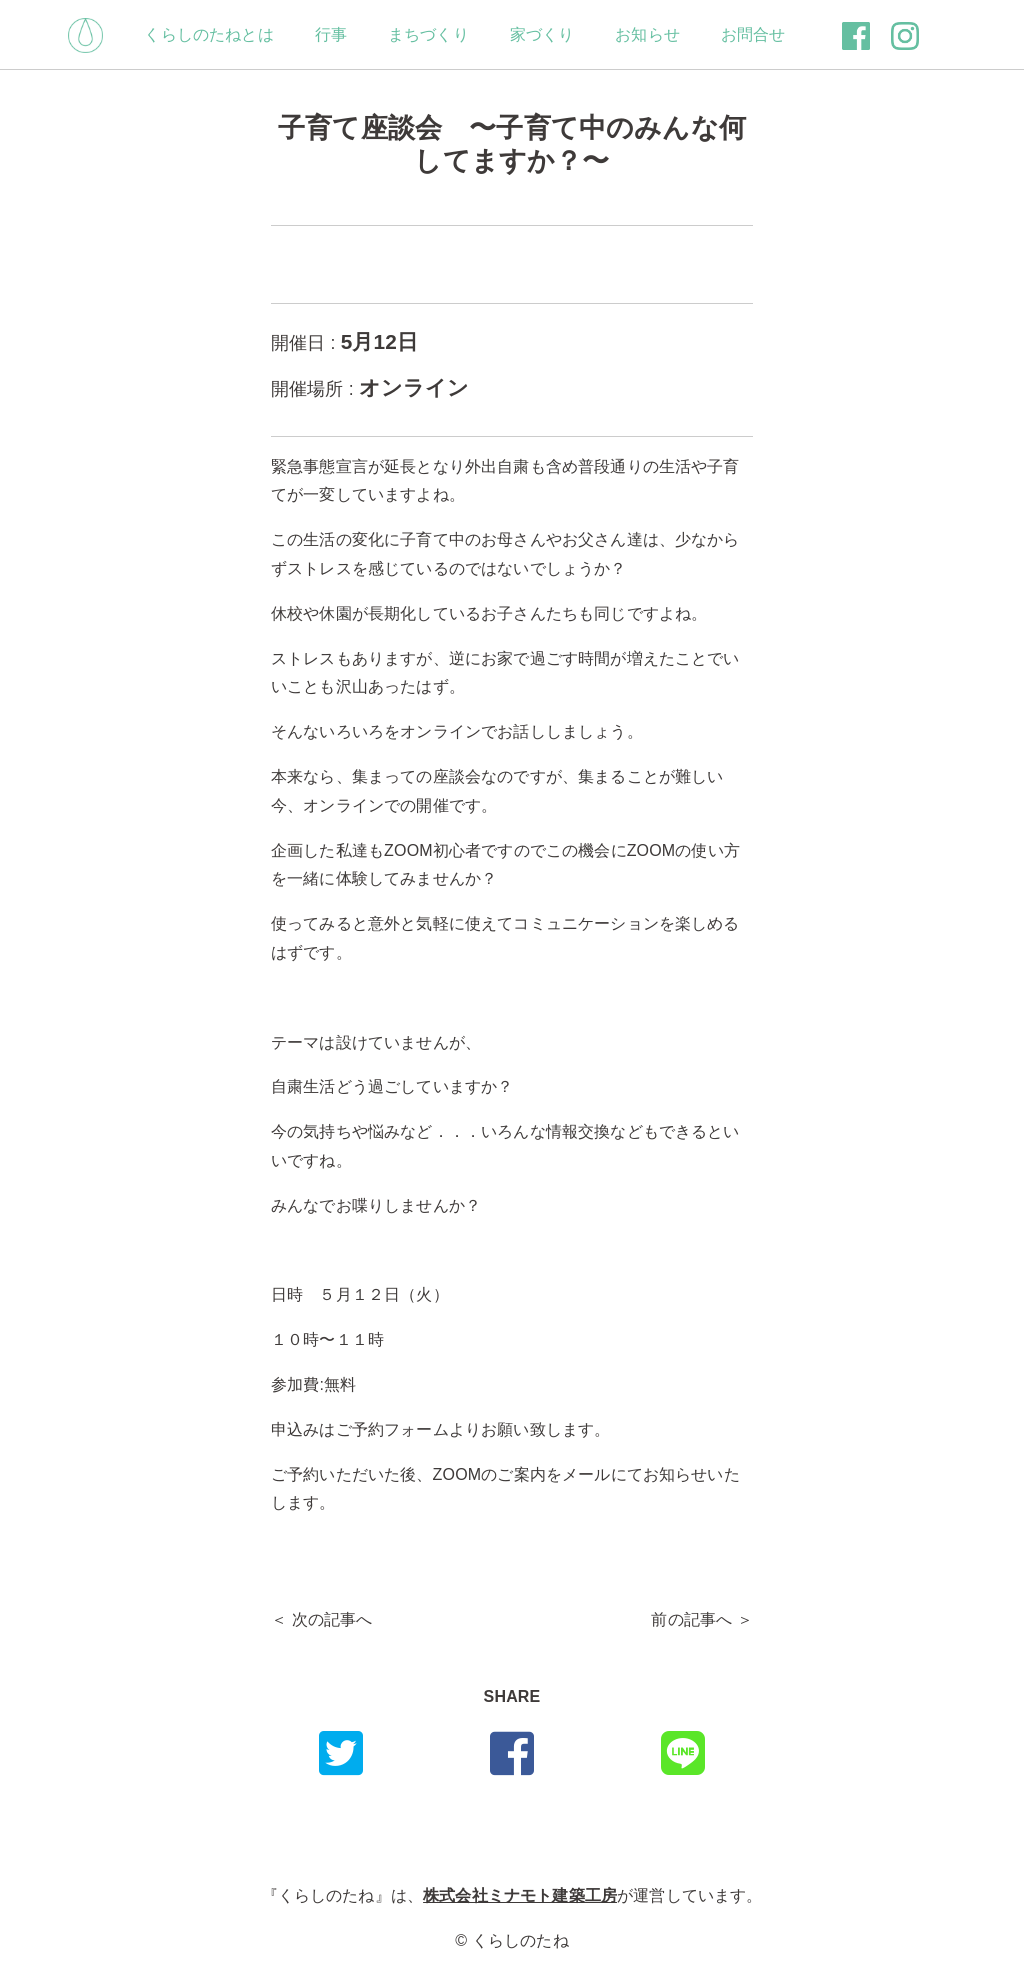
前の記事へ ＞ (702, 1619)
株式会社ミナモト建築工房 (520, 1895)
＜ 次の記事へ (322, 1619)
